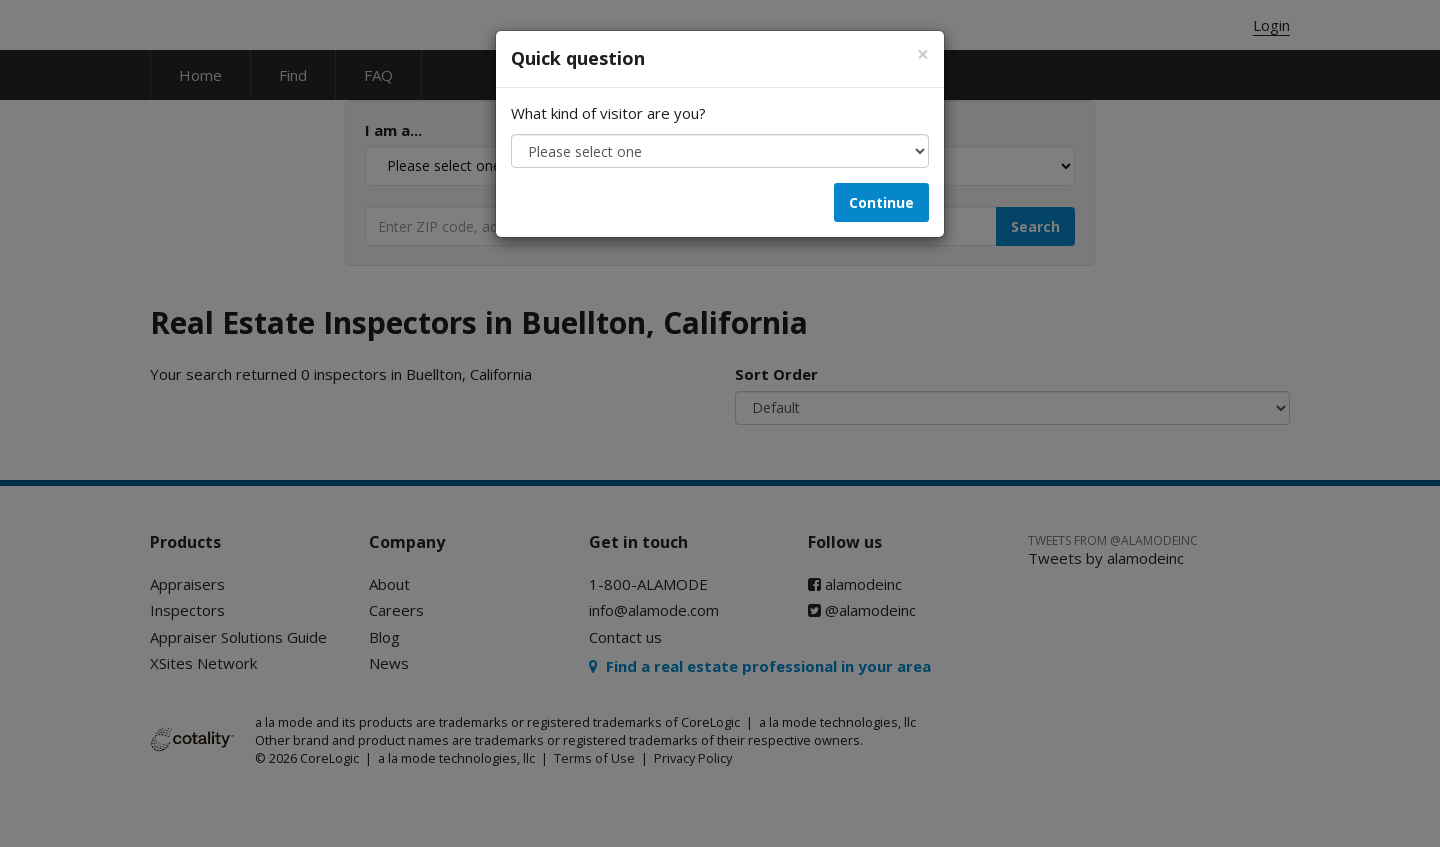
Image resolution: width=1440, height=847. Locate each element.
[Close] (923, 54)
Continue (881, 202)
